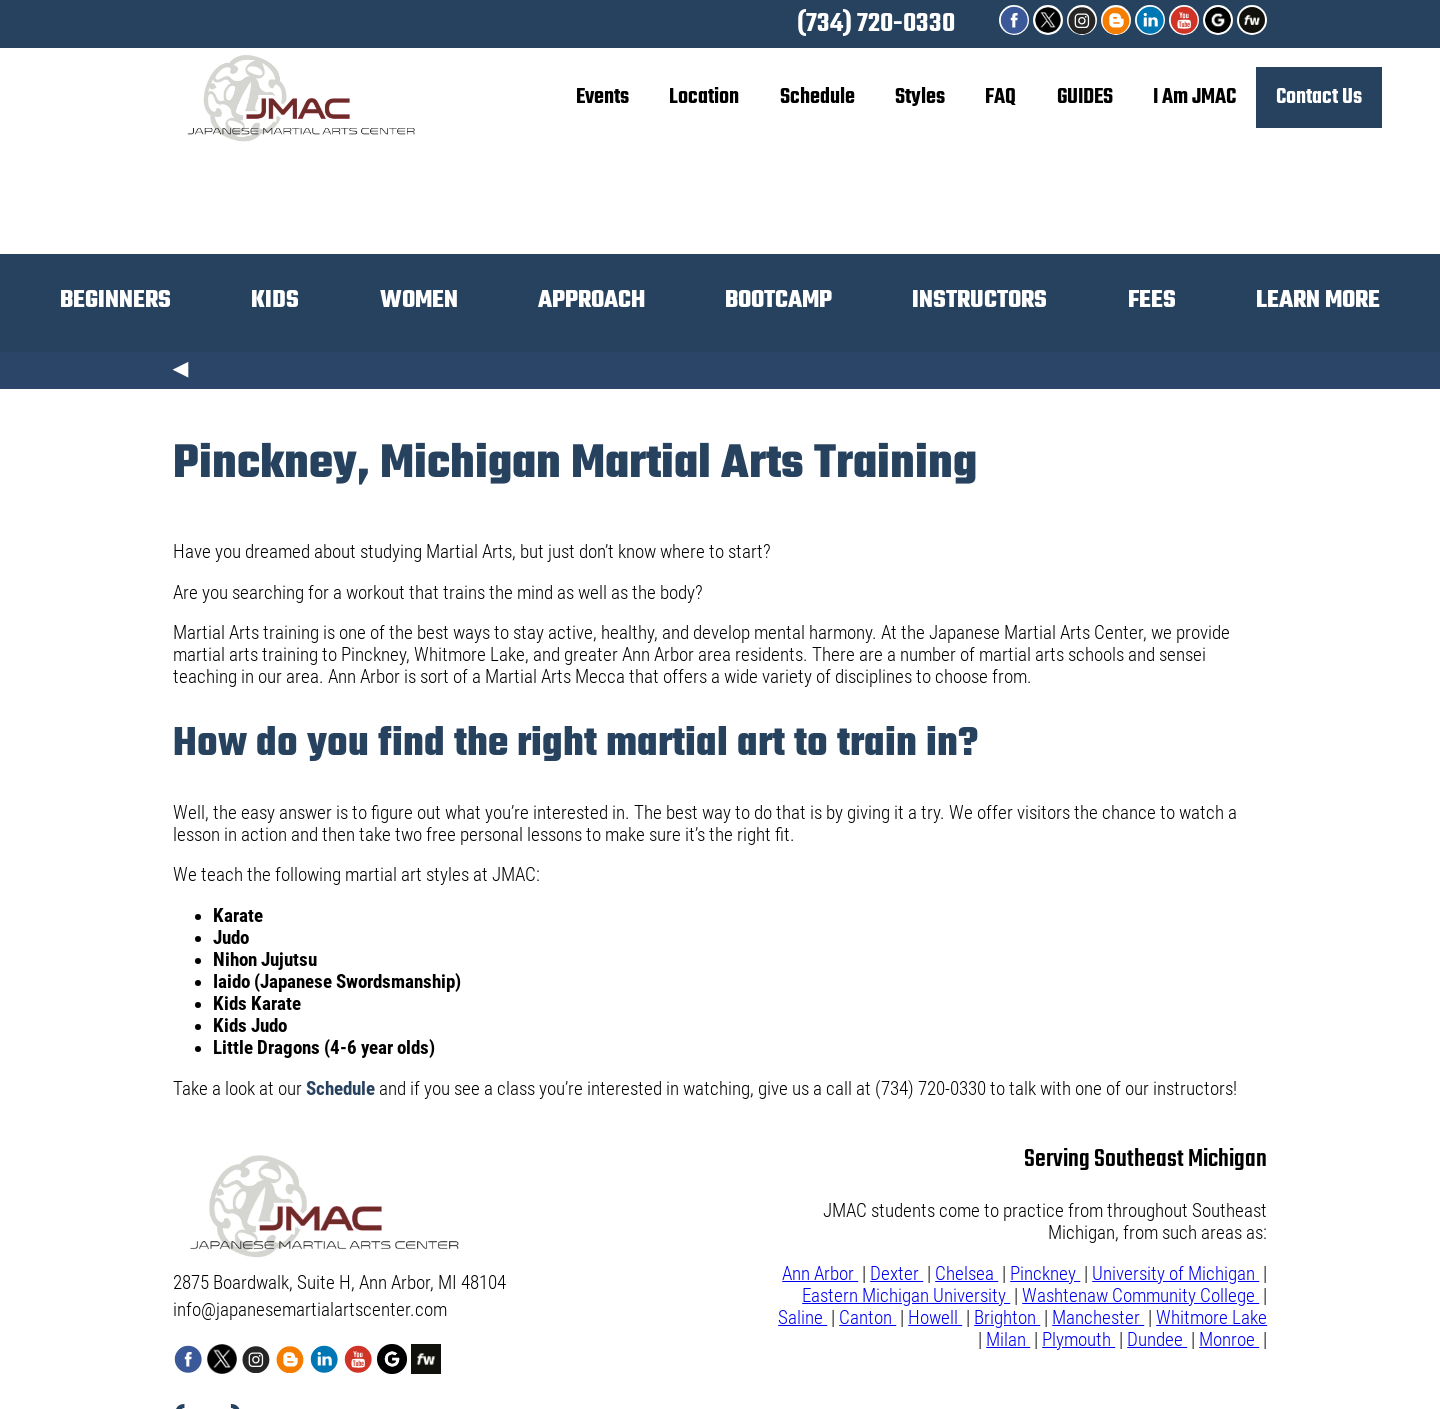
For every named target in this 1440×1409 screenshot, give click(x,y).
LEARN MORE (1318, 300)
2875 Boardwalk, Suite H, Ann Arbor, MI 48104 (339, 1283)
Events (602, 97)
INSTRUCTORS (979, 300)
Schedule (817, 97)
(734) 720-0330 (876, 24)
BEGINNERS (115, 300)
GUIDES (1085, 97)
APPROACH (591, 300)
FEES (1152, 300)
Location (704, 97)
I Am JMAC (1194, 97)
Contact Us (1319, 97)
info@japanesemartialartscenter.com (310, 1310)
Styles (920, 97)
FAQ (1000, 97)
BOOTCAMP (778, 300)
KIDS (275, 300)
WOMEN (419, 300)
